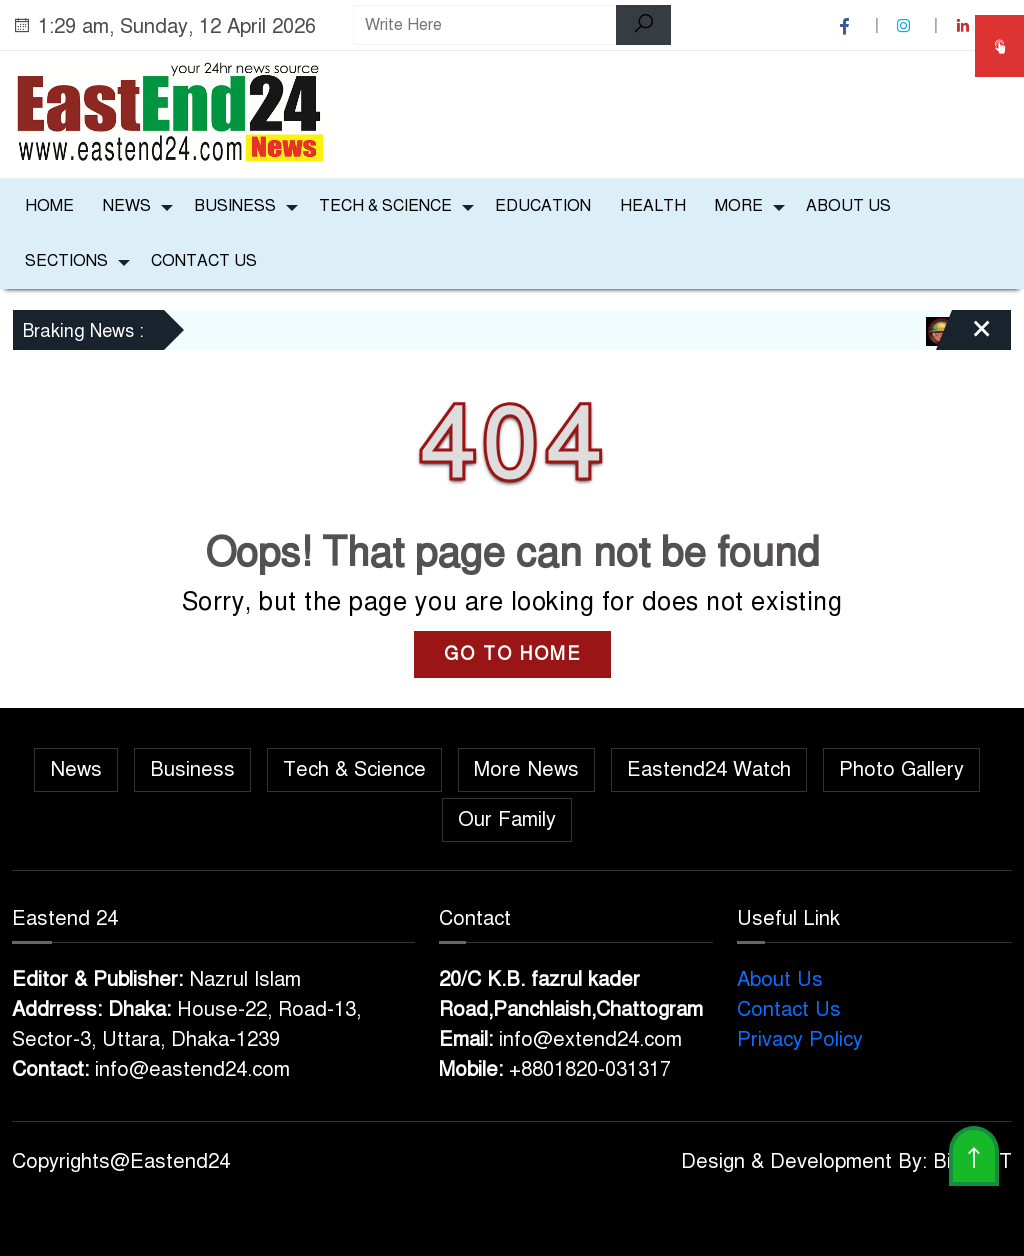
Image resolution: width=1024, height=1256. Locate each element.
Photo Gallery (901, 769)
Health (653, 206)
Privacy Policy (800, 1039)
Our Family (507, 819)
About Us (848, 206)
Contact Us (204, 261)
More (739, 206)
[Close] (964, 337)
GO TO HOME (512, 654)
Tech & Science (385, 206)
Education (543, 206)
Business (235, 206)
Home (49, 206)
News (127, 206)
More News (526, 769)
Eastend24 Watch (709, 769)
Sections (66, 261)
